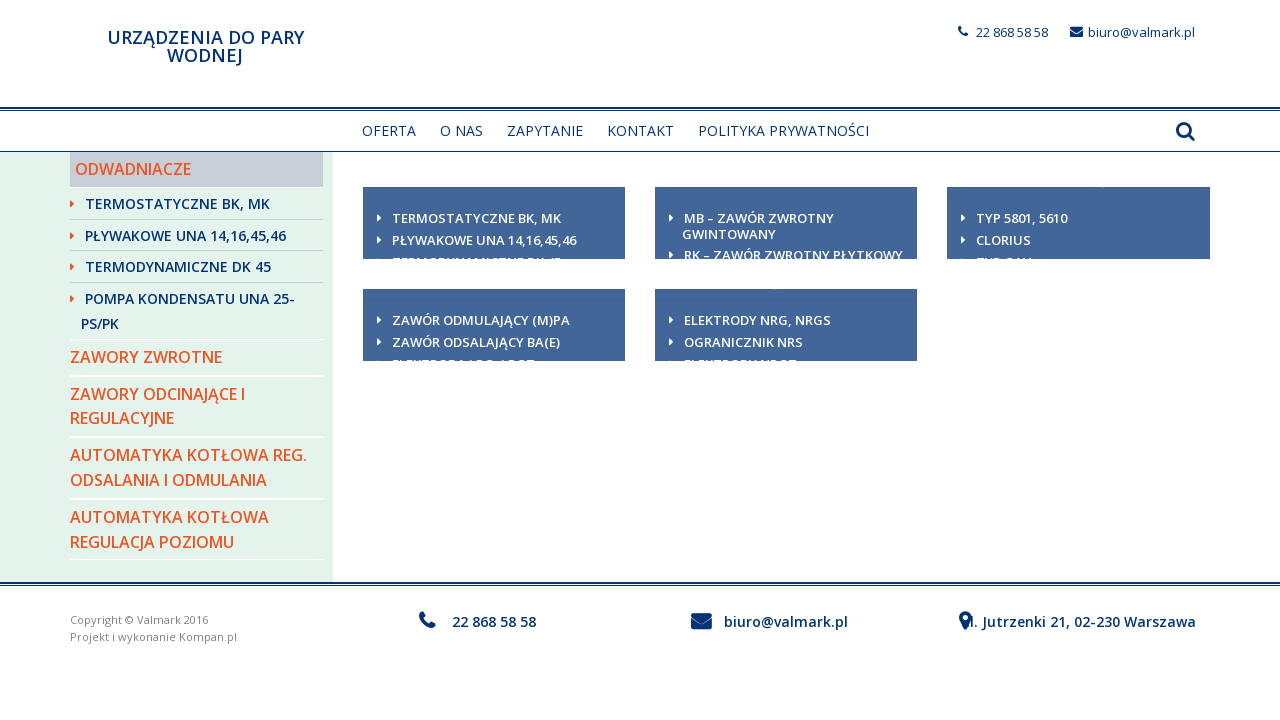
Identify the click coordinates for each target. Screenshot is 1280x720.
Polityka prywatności (783, 130)
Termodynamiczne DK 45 (178, 266)
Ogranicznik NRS (743, 342)
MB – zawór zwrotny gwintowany (758, 226)
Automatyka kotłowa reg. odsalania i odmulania (188, 467)
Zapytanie (545, 130)
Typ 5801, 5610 (1021, 218)
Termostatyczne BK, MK (177, 203)
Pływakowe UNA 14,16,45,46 (185, 235)
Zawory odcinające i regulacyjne (157, 406)
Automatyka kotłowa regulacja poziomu (169, 529)
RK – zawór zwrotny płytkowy (793, 255)
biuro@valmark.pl (1141, 32)
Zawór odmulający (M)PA (481, 320)
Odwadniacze (133, 169)
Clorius (1003, 240)
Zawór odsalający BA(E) (476, 342)
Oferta (389, 130)
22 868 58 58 (1012, 32)
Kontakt (640, 130)
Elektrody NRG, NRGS (757, 320)
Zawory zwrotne (146, 357)
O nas (461, 130)
